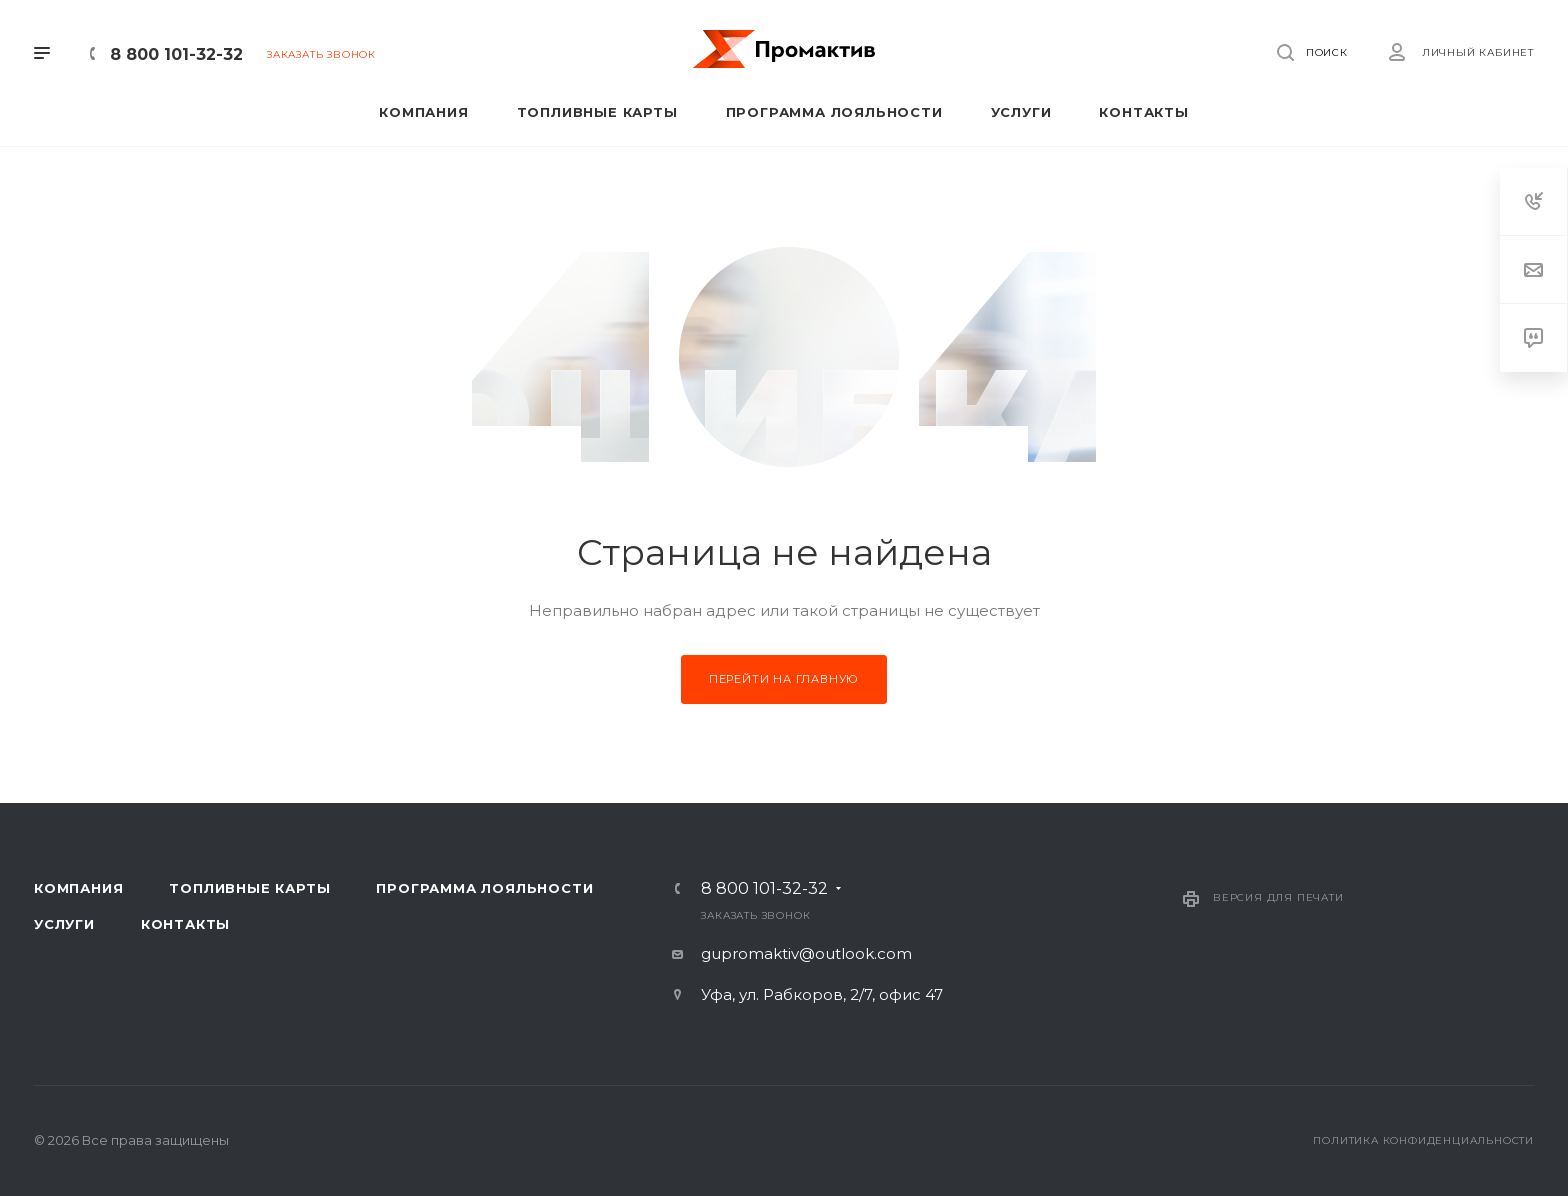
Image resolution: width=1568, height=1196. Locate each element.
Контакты (185, 924)
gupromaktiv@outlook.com (806, 953)
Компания (78, 888)
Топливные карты (249, 888)
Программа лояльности (484, 888)
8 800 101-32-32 (176, 54)
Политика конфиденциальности (1423, 1140)
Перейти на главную (784, 679)
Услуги (64, 924)
